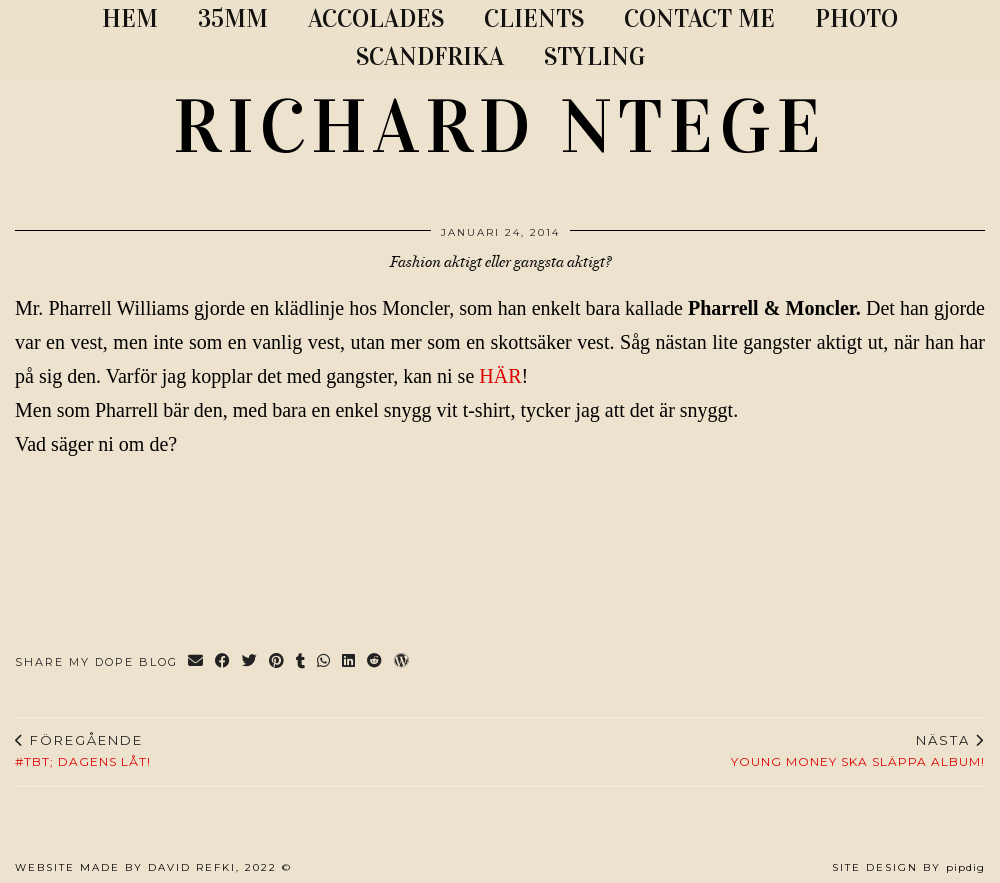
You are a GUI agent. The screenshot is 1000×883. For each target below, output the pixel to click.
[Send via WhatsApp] (324, 662)
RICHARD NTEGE (500, 127)
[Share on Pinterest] (277, 662)
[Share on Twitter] (250, 662)
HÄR (500, 376)
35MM (233, 18)
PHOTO (856, 18)
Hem (130, 18)
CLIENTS (534, 18)
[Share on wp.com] (402, 662)
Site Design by (908, 867)
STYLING (594, 56)
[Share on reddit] (375, 662)
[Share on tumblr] (301, 662)
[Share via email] (196, 662)
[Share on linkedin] (349, 662)
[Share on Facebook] (223, 662)
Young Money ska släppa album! (858, 751)
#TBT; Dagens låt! (83, 751)
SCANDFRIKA (430, 56)
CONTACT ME (699, 18)
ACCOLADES (376, 18)
